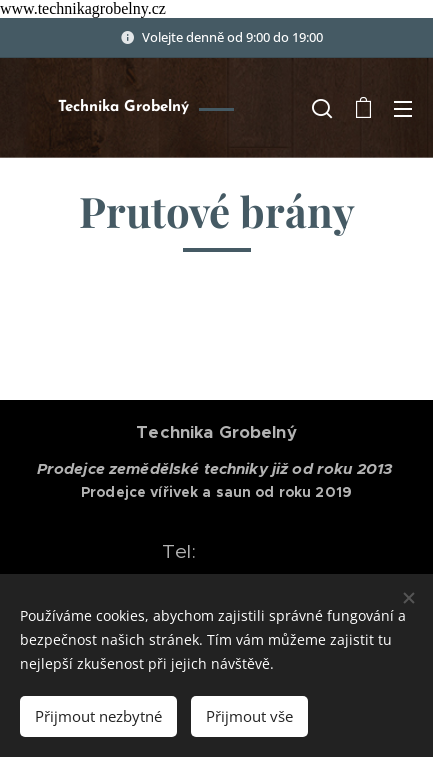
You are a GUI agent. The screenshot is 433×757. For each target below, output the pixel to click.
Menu (403, 109)
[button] (322, 108)
